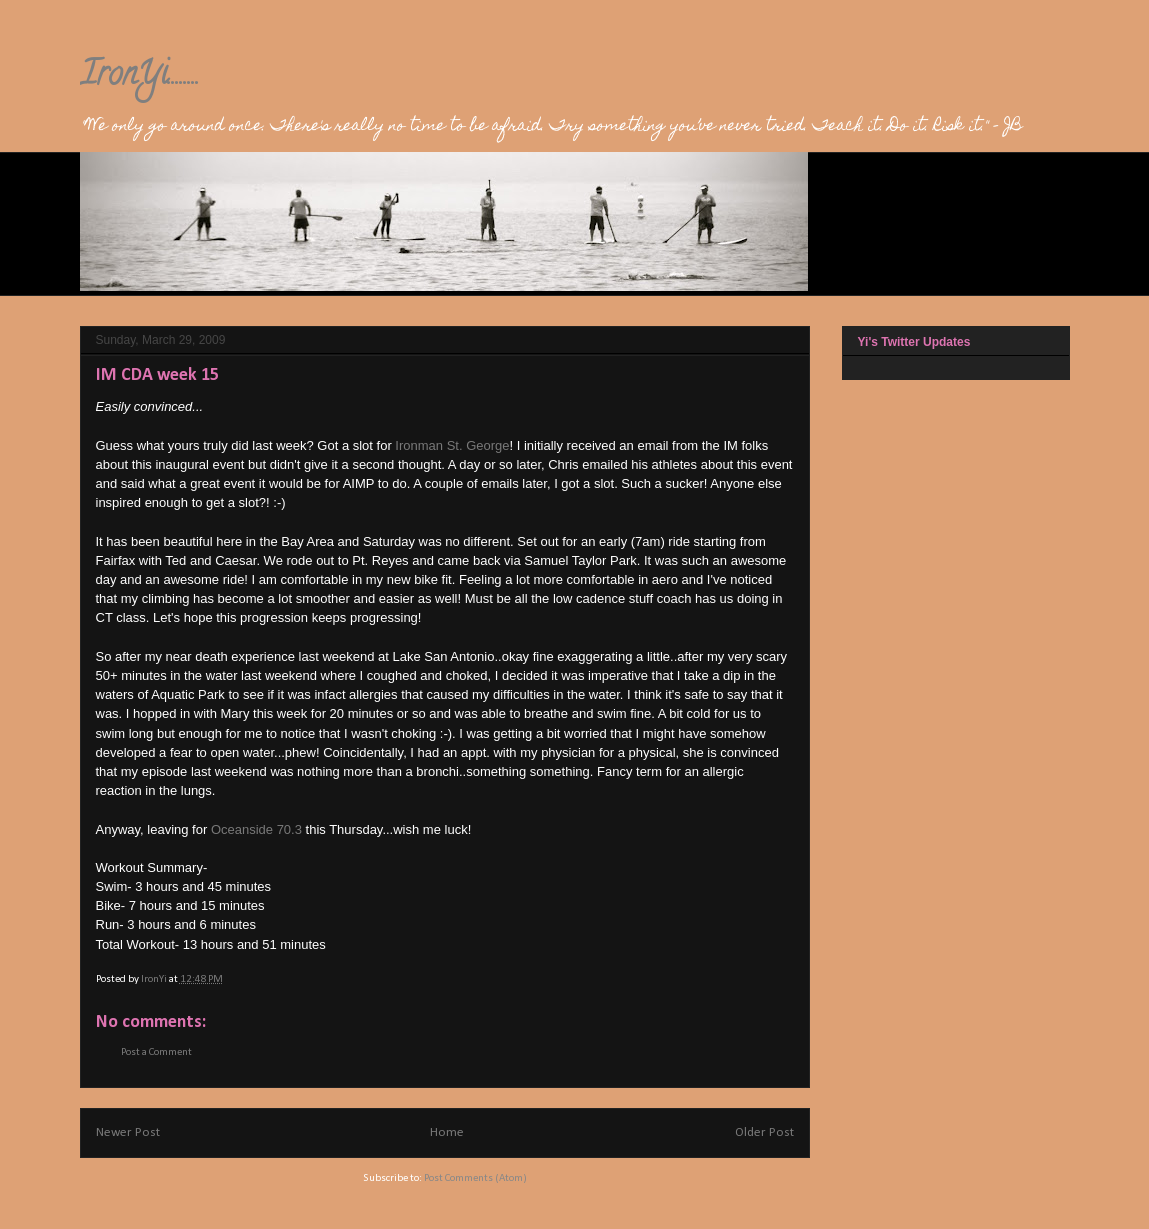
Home (447, 1132)
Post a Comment (156, 1052)
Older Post (764, 1132)
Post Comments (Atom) (475, 1178)
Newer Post (128, 1132)
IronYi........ (140, 77)
